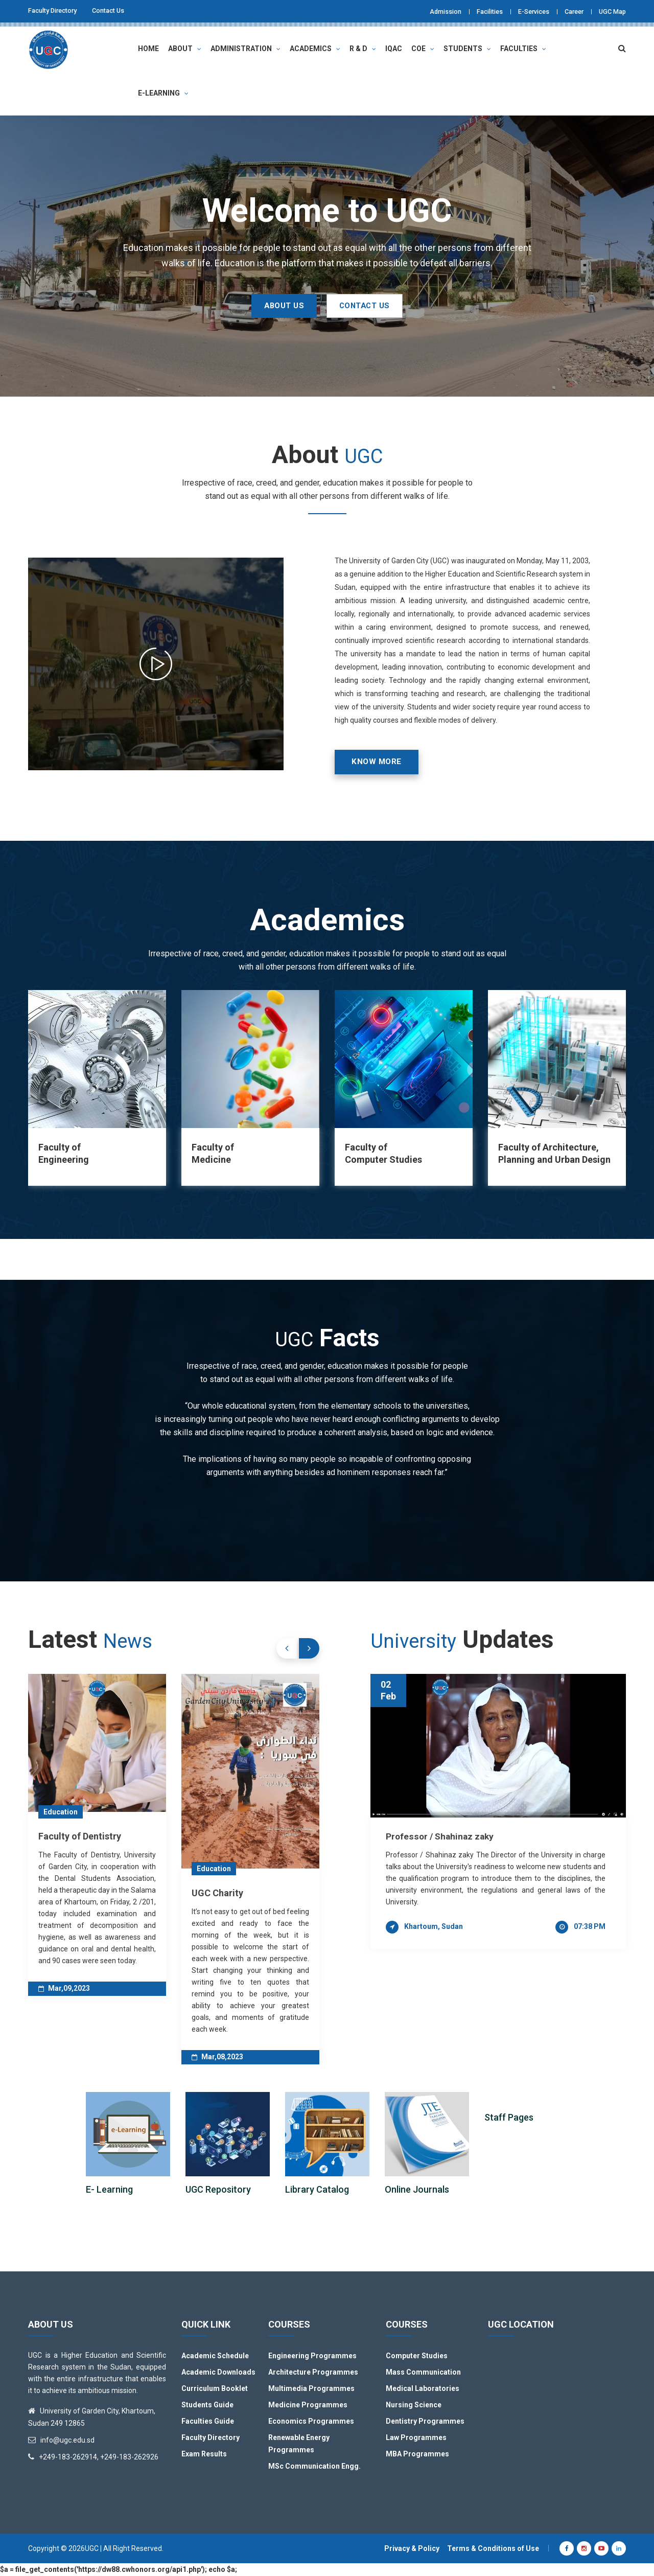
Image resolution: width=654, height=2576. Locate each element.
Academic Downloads (218, 2372)
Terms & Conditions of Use (493, 2549)
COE (422, 48)
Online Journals (417, 2189)
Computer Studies (417, 2356)
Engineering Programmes (312, 2356)
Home (148, 48)
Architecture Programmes (313, 2372)
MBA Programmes (417, 2454)
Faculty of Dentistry (79, 1836)
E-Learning (163, 92)
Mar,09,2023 (64, 1988)
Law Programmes (416, 2438)
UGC (92, 2549)
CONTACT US (377, 305)
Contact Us (118, 11)
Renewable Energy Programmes (299, 2444)
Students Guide (207, 2405)
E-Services (523, 11)
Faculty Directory (56, 11)
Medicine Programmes (307, 2405)
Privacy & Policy (411, 2549)
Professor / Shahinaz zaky (441, 1836)
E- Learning (109, 2189)
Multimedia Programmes (311, 2389)
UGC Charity (217, 1893)
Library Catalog (317, 2189)
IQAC (393, 48)
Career (568, 11)
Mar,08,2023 (217, 2057)
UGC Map (611, 11)
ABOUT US (271, 305)
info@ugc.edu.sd (67, 2440)
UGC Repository (218, 2189)
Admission (425, 11)
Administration (246, 48)
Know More (381, 762)
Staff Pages (508, 2117)
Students (467, 48)
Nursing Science (413, 2405)
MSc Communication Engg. (314, 2467)
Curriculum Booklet (214, 2389)
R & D (362, 48)
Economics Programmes (311, 2422)
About (184, 48)
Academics (315, 48)
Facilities (474, 11)
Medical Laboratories (422, 2389)
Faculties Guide (207, 2422)
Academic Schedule (215, 2356)
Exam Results (204, 2454)
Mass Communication (423, 2372)
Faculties (523, 48)
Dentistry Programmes (425, 2422)
